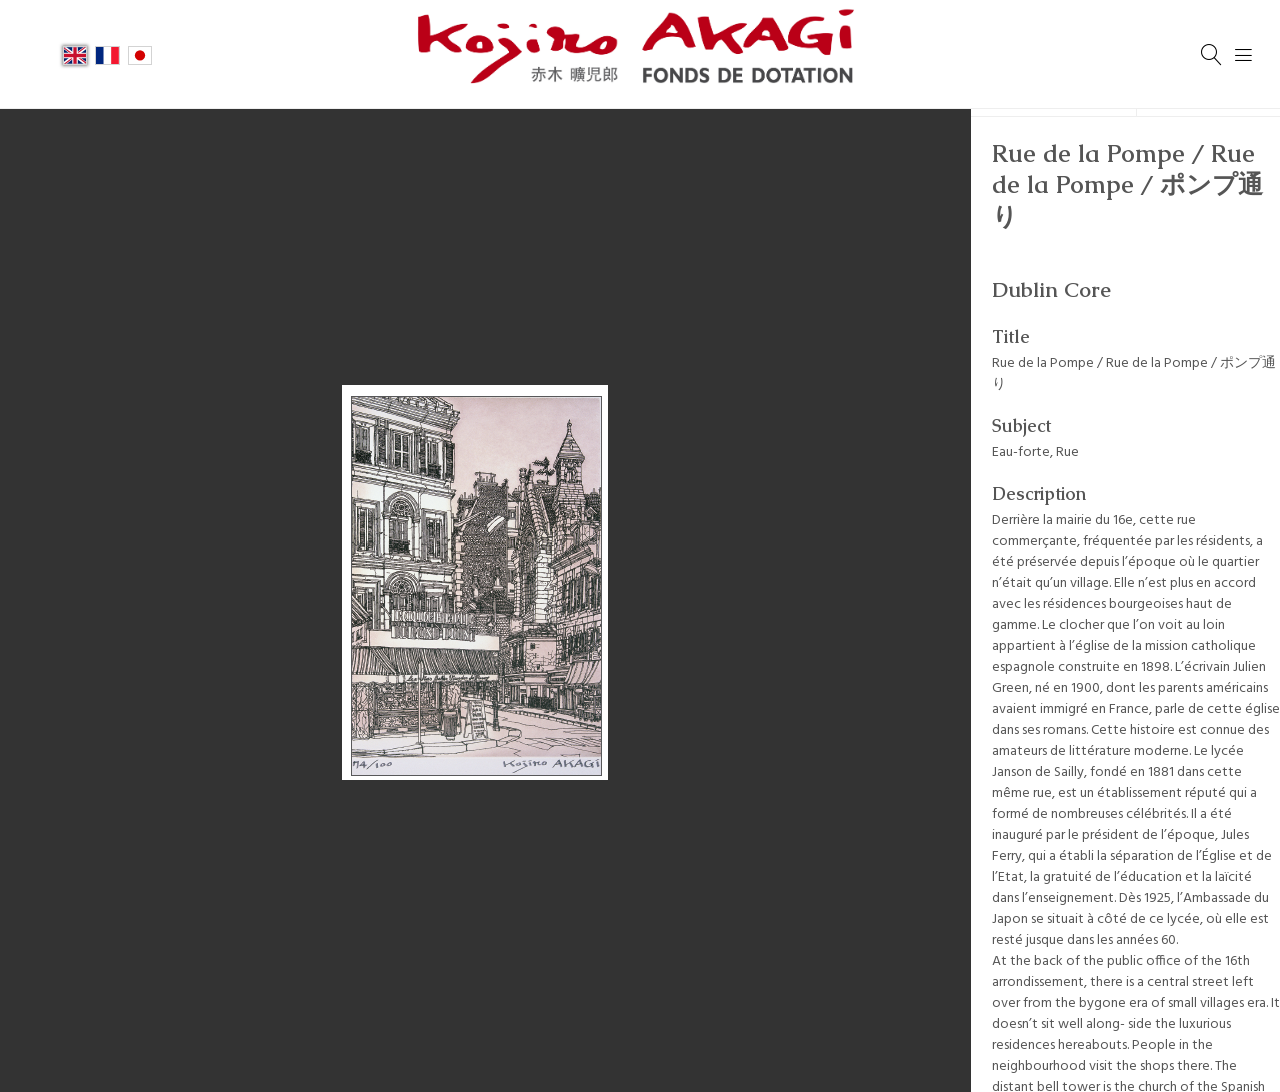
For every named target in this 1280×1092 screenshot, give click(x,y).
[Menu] (1244, 55)
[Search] (1212, 55)
